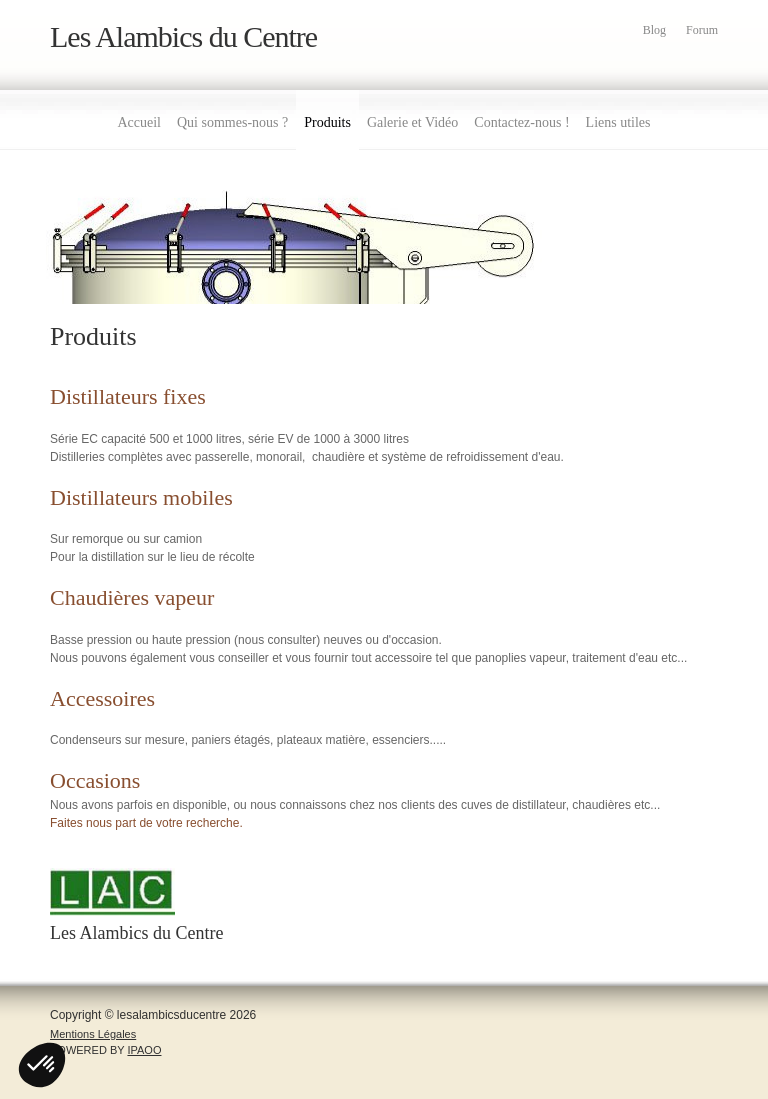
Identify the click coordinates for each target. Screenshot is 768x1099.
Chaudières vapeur (132, 597)
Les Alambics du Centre (183, 36)
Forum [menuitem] (702, 30)
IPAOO (144, 1050)
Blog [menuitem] (654, 30)
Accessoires (102, 698)
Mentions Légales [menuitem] (93, 1034)
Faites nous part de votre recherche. (146, 823)
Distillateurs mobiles (141, 497)
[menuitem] (139, 120)
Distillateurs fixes (128, 396)
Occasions (95, 780)
